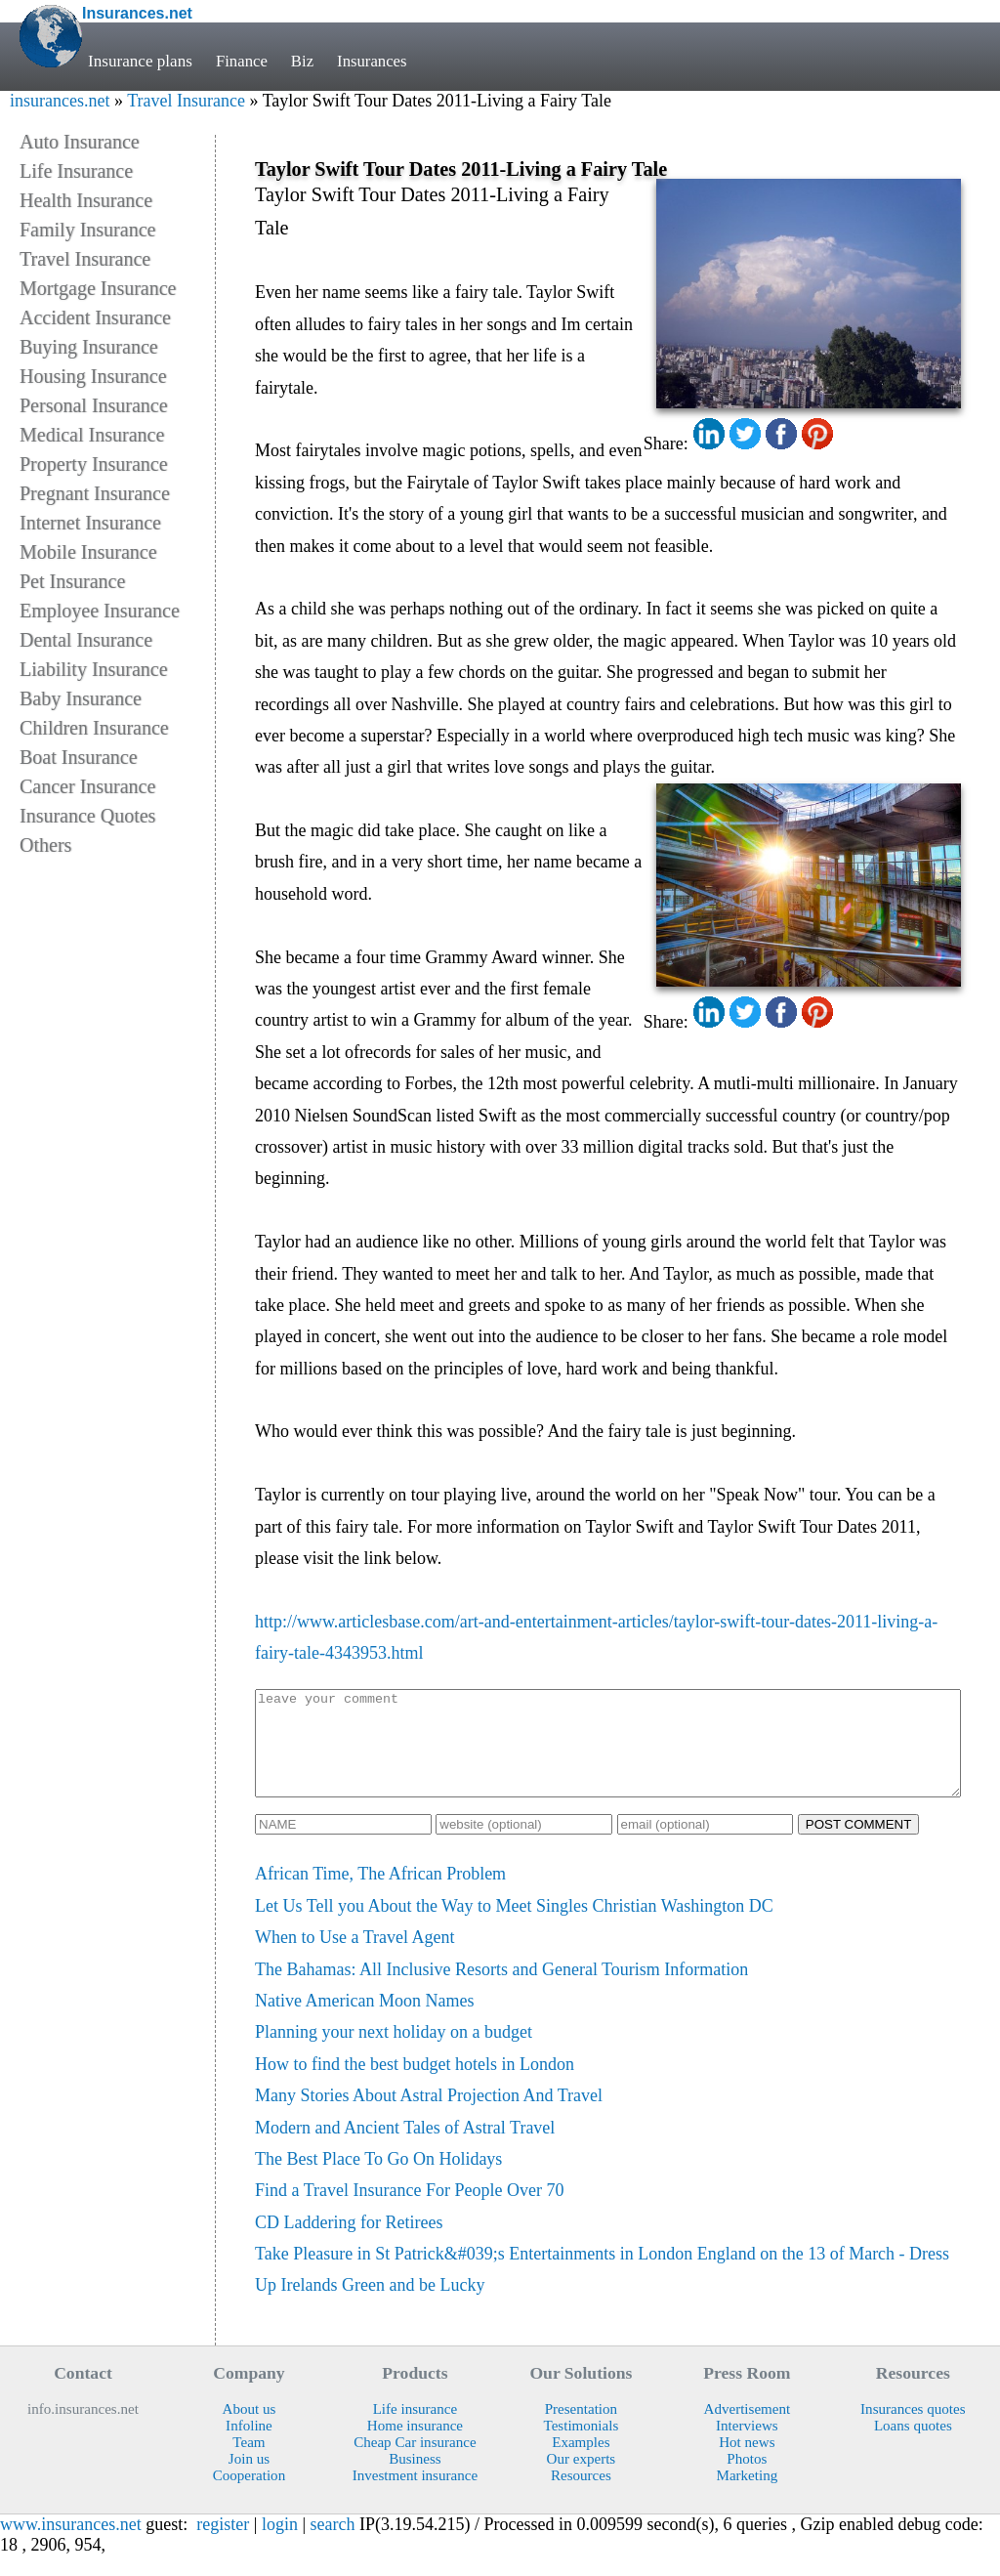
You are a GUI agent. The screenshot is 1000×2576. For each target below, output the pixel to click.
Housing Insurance (93, 376)
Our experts (581, 2479)
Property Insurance (94, 464)
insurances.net (59, 100)
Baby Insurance (81, 698)
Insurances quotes (913, 2429)
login (280, 2545)
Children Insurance (94, 728)
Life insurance (415, 2429)
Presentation (581, 2429)
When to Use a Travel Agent (354, 1957)
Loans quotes (913, 2446)
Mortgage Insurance (98, 288)
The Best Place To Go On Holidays (378, 2179)
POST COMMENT (859, 1844)
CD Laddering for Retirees (348, 2243)
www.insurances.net (71, 2545)
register (222, 2545)
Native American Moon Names (364, 2021)
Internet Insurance (90, 522)
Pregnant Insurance (95, 493)
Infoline (249, 2446)
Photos (747, 2479)
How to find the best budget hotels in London (414, 2084)
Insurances (374, 61)
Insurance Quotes (87, 815)
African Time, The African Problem (380, 1894)
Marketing (746, 2496)
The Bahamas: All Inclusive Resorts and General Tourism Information (501, 1990)
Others (45, 845)
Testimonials (581, 2446)
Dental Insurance (86, 640)
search (333, 2545)
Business (415, 2479)
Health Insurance (86, 200)
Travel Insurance (186, 100)
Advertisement (747, 2429)
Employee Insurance (100, 610)
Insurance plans (140, 61)
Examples (580, 2462)
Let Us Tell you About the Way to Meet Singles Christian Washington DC (514, 1926)
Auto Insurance (80, 141)
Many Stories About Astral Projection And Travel (429, 2116)
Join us (249, 2479)
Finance (242, 61)
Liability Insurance (94, 669)
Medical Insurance (92, 434)
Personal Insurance (94, 405)
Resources (581, 2496)
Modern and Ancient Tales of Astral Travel (405, 2148)
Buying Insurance (89, 347)
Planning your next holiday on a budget (393, 2052)
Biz (303, 61)
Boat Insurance (79, 757)
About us (249, 2429)
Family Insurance (87, 229)
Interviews (747, 2446)
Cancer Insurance (87, 786)
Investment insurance (415, 2496)
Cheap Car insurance (415, 2462)
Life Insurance (76, 171)
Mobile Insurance (88, 552)
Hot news (746, 2462)
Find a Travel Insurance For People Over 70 (409, 2210)
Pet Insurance (72, 581)
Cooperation (249, 2496)
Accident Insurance (95, 317)
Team (248, 2462)
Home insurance (415, 2446)
